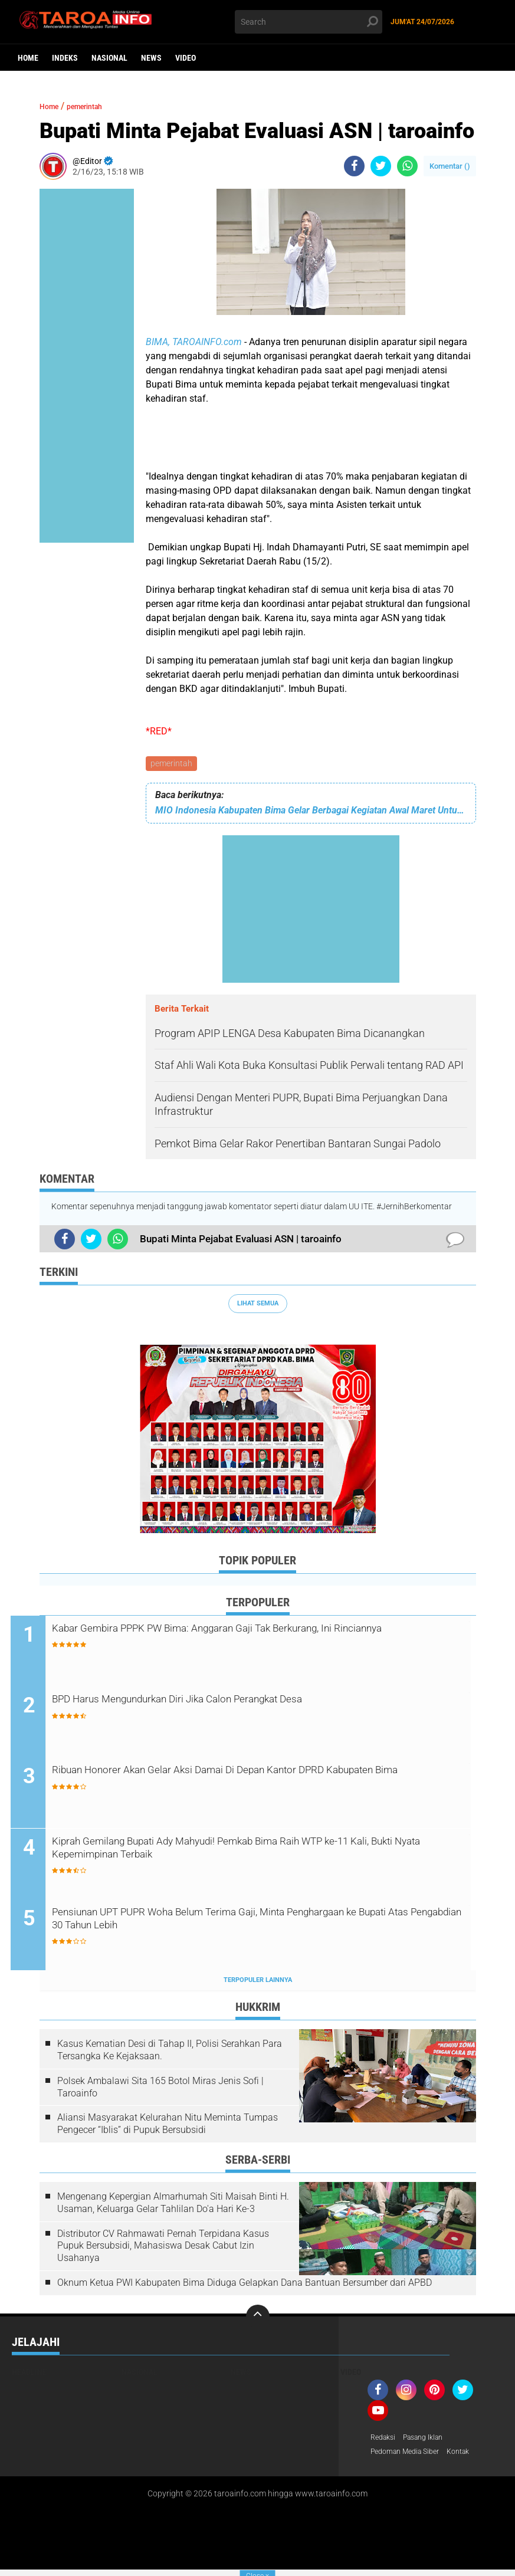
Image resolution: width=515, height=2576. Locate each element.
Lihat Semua (257, 1305)
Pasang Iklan (431, 2442)
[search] (308, 22)
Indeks (65, 58)
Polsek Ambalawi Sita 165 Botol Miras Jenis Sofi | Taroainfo (160, 2091)
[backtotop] (258, 2320)
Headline (29, 2376)
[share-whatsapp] (407, 166)
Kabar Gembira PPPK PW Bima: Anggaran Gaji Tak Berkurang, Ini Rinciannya (263, 1640)
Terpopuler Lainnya (258, 1984)
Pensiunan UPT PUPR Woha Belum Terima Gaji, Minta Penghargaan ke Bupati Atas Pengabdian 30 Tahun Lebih (240, 1925)
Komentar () (449, 166)
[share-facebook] (354, 166)
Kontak (471, 2457)
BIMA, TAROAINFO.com (194, 341)
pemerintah (172, 764)
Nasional (109, 58)
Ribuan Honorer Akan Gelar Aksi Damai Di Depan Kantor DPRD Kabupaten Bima (255, 1783)
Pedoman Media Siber (410, 2457)
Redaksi (384, 2442)
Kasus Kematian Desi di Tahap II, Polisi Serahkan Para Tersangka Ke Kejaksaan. (169, 2054)
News (151, 58)
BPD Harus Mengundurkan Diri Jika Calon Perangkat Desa (243, 1702)
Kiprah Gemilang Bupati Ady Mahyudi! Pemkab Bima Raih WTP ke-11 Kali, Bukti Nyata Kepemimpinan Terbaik (267, 1854)
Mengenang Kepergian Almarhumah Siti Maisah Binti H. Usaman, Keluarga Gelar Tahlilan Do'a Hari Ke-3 (173, 2207)
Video (185, 58)
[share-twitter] (380, 166)
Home (28, 58)
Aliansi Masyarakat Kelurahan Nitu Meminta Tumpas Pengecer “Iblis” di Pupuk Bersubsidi (167, 2128)
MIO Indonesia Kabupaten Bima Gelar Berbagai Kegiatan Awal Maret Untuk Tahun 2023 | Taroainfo (311, 812)
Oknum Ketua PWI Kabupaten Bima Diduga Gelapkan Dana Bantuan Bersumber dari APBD (244, 2286)
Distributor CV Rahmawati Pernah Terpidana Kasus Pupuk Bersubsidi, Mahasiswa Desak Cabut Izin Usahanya (163, 2250)
